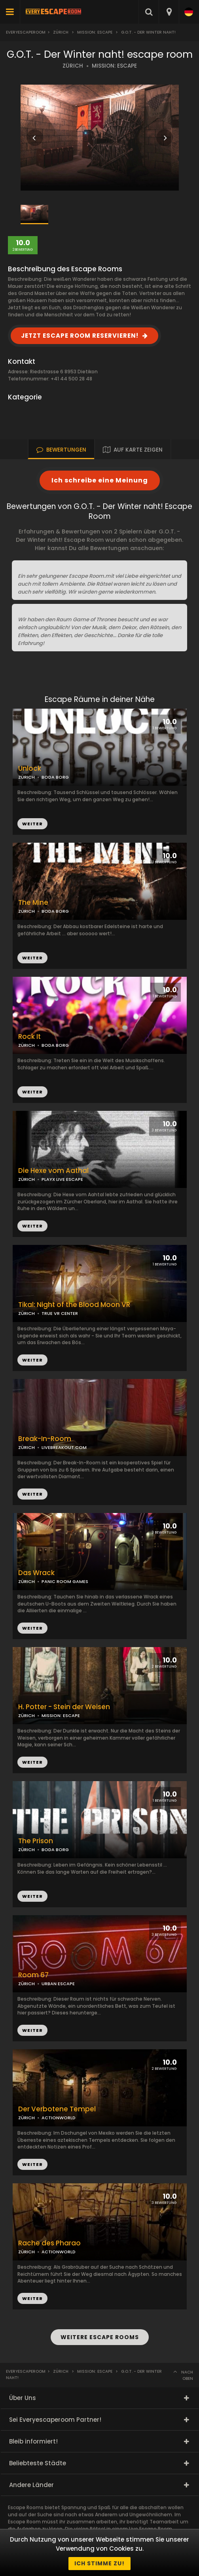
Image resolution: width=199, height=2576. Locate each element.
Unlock (29, 768)
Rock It (29, 1037)
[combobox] (169, 12)
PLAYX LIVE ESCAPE (62, 1179)
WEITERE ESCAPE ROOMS (100, 2337)
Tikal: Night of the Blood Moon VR (74, 1305)
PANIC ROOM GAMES (65, 1581)
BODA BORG (55, 911)
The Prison (35, 1841)
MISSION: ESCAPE (114, 66)
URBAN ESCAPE (58, 1983)
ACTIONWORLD (59, 2118)
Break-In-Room (44, 1439)
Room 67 (33, 1975)
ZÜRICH (73, 66)
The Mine (33, 902)
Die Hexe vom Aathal (53, 1171)
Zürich (60, 32)
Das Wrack (36, 1573)
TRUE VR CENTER (60, 1313)
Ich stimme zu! (99, 2563)
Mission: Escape (94, 32)
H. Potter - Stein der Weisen (64, 1707)
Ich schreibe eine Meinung (99, 480)
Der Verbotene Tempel (57, 2109)
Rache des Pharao (49, 2243)
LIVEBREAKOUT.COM (64, 1447)
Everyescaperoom (25, 32)
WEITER (32, 958)
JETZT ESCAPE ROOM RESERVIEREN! (79, 335)
